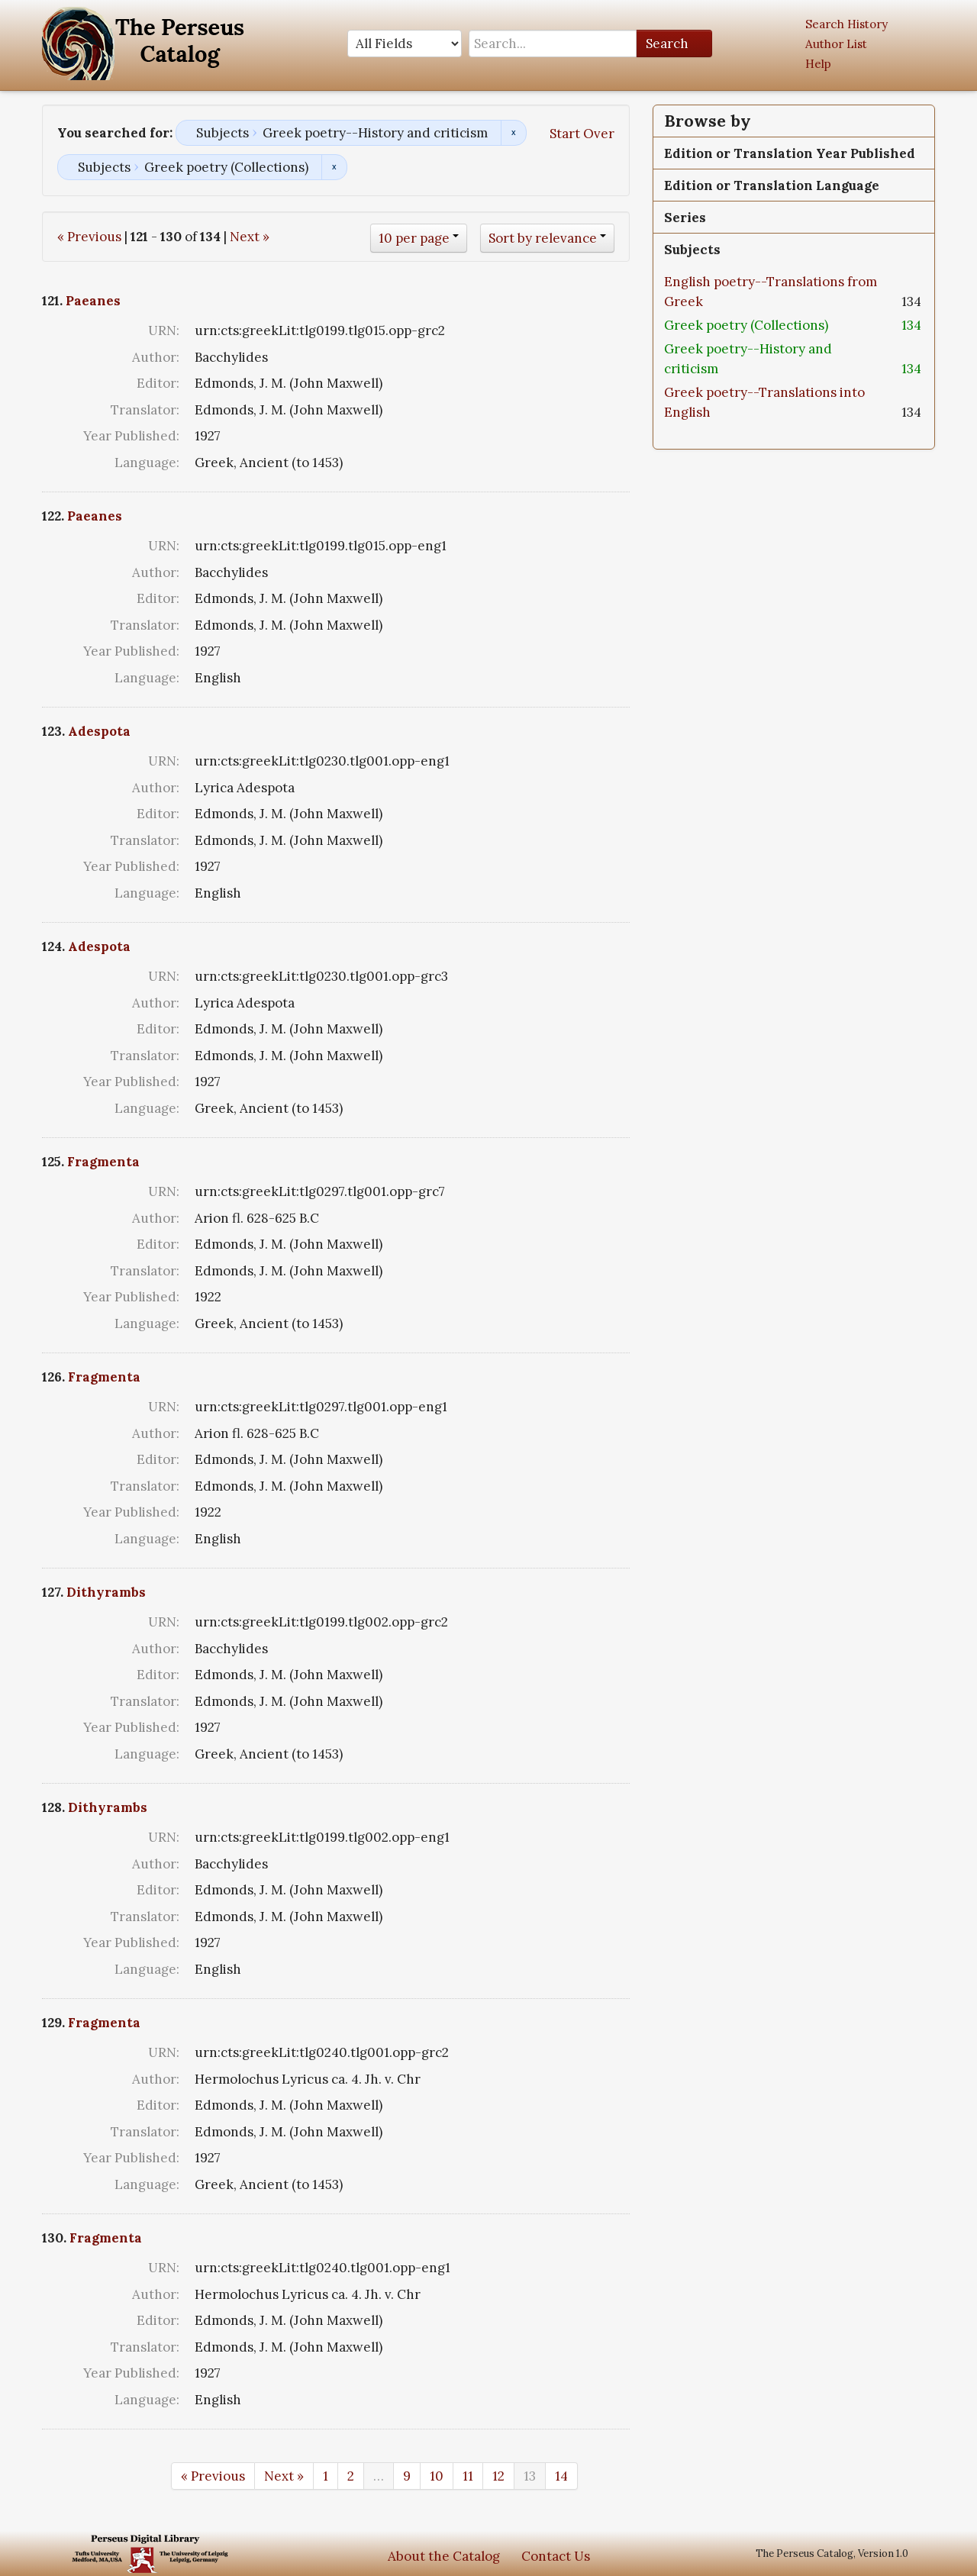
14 (561, 2476)
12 (498, 2476)
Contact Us (555, 2556)
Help (818, 63)
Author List (836, 44)
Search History (846, 24)
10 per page (414, 238)
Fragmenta (103, 1161)
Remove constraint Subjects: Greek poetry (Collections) (334, 167)
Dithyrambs (106, 1592)
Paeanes (93, 300)
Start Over (582, 133)
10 (436, 2476)
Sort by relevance (542, 238)
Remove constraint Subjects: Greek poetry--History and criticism (513, 133)
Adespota (99, 731)
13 (530, 2476)
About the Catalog (444, 2556)
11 (468, 2476)
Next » (249, 236)
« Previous (89, 236)
